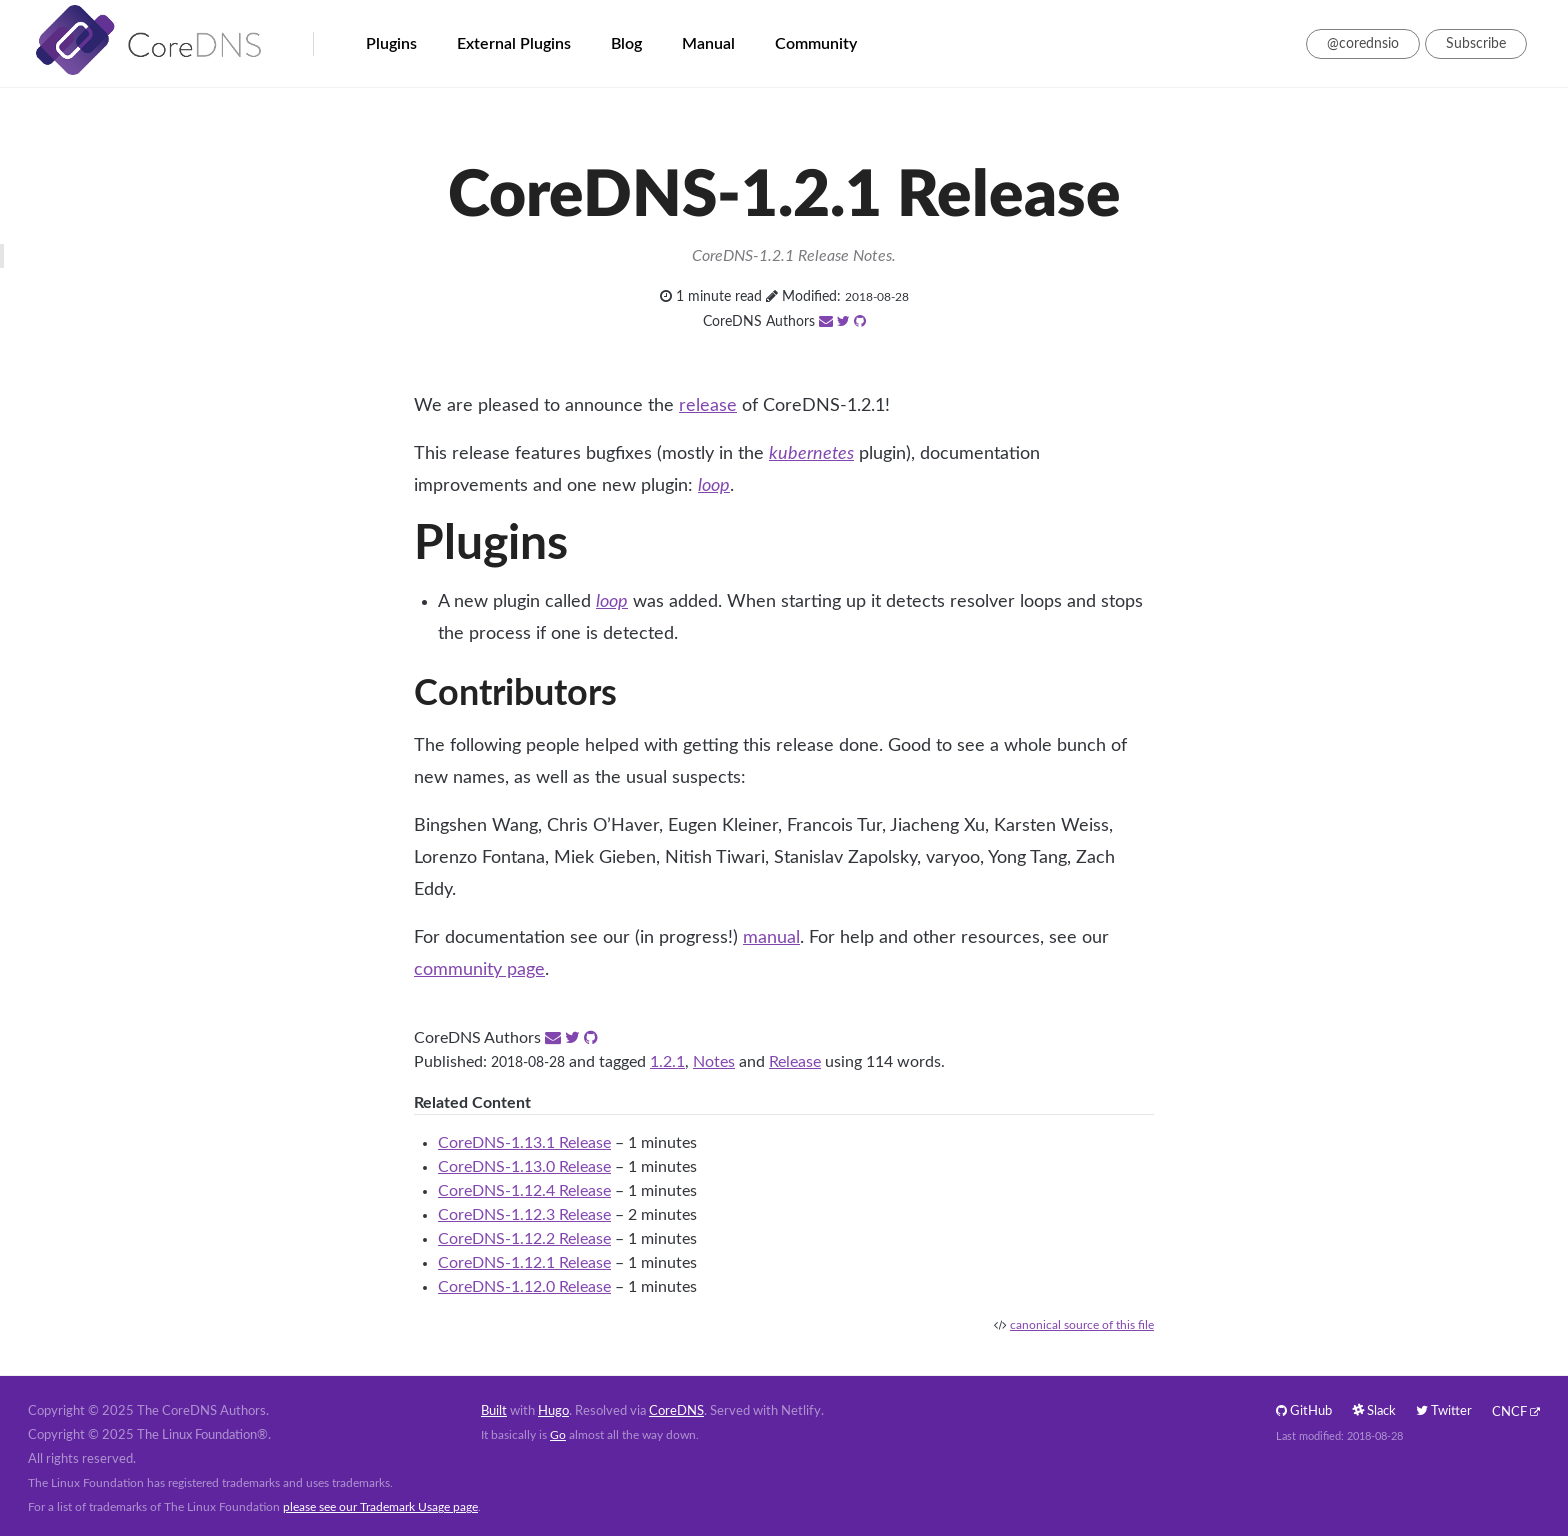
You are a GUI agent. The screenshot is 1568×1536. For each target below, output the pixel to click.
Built (494, 1411)
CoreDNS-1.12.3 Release (524, 1215)
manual (771, 938)
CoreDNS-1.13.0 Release (524, 1167)
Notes (714, 1062)
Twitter (1444, 1411)
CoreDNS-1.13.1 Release (524, 1143)
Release (795, 1062)
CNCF (1509, 1412)
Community (816, 44)
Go (558, 1435)
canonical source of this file (1082, 1325)
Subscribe (1476, 44)
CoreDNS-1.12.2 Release (524, 1239)
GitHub (1304, 1411)
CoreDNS (676, 1411)
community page (479, 970)
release (708, 406)
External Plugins (514, 44)
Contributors (515, 694)
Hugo (553, 1411)
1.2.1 (667, 1062)
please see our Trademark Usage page (380, 1507)
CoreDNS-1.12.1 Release (524, 1263)
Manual (708, 44)
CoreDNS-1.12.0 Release (524, 1287)
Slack (1374, 1411)
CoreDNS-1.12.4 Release (524, 1191)
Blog (626, 44)
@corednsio (1363, 44)
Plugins (391, 44)
